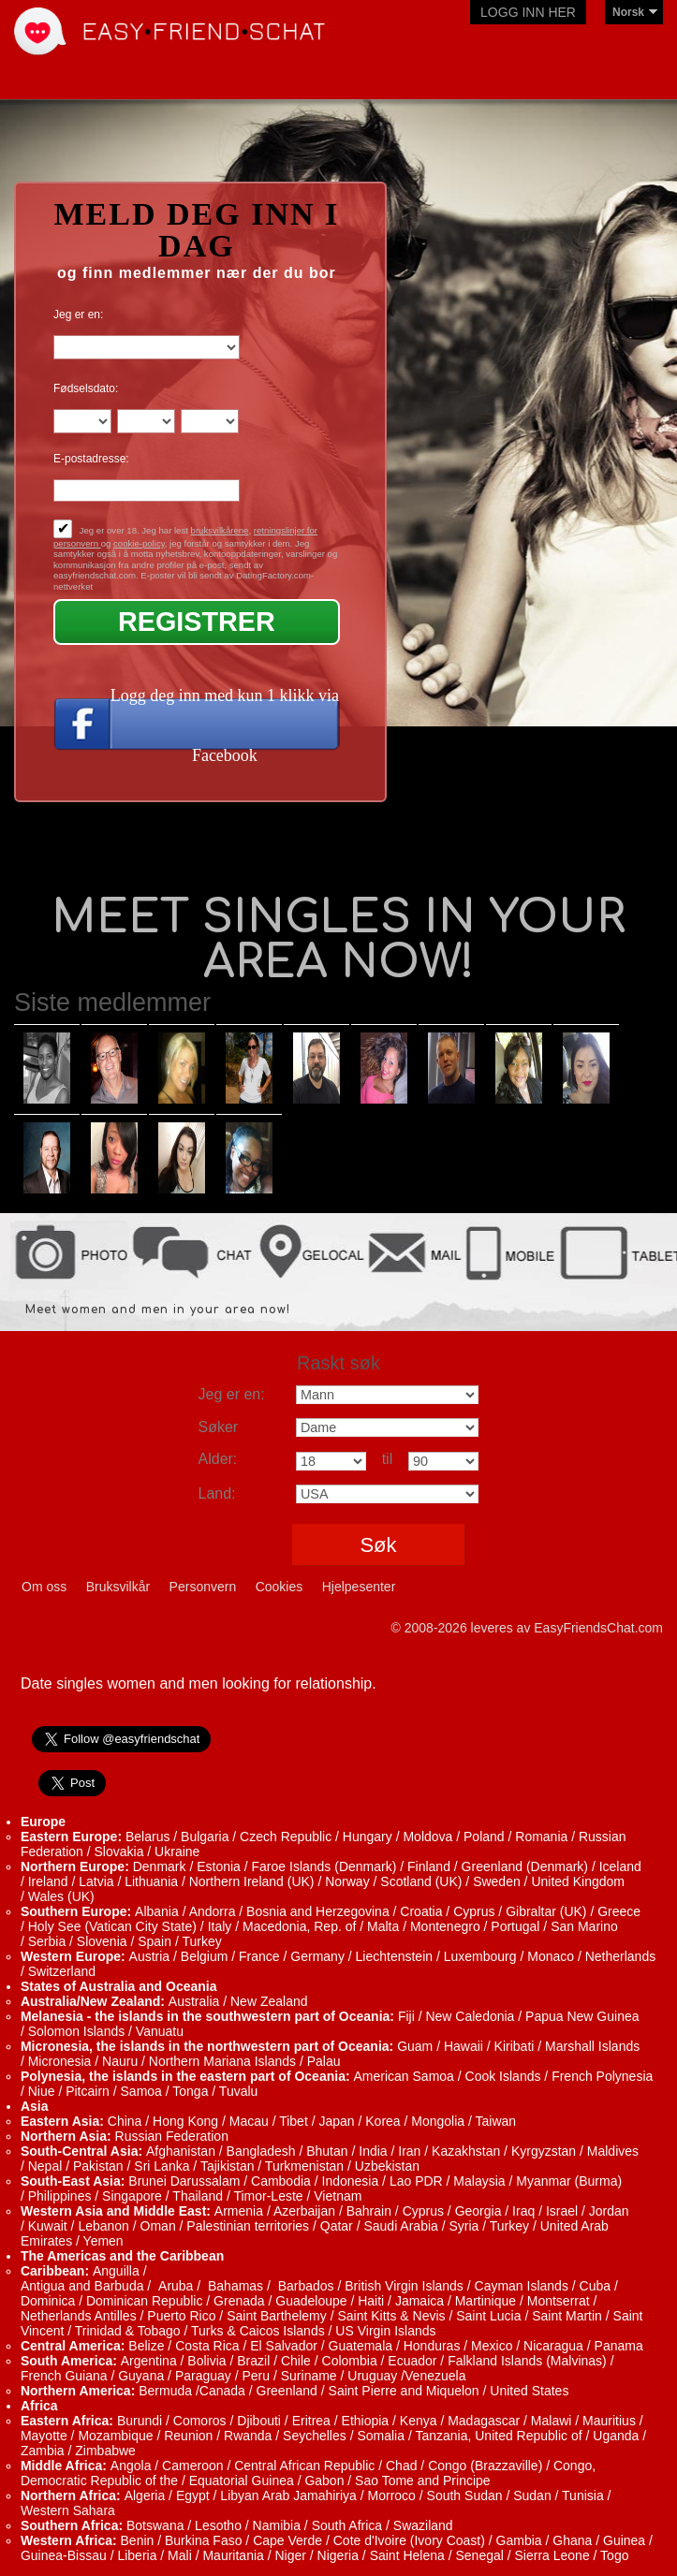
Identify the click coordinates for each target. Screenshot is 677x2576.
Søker (219, 1427)
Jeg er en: (78, 314)
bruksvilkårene (220, 530)
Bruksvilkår (118, 1586)
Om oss (44, 1586)
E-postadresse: (91, 458)
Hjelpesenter (359, 1586)
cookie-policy (139, 543)
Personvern (203, 1586)
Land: (217, 1493)
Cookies (279, 1586)
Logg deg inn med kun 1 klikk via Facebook (224, 725)
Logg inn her (528, 12)
